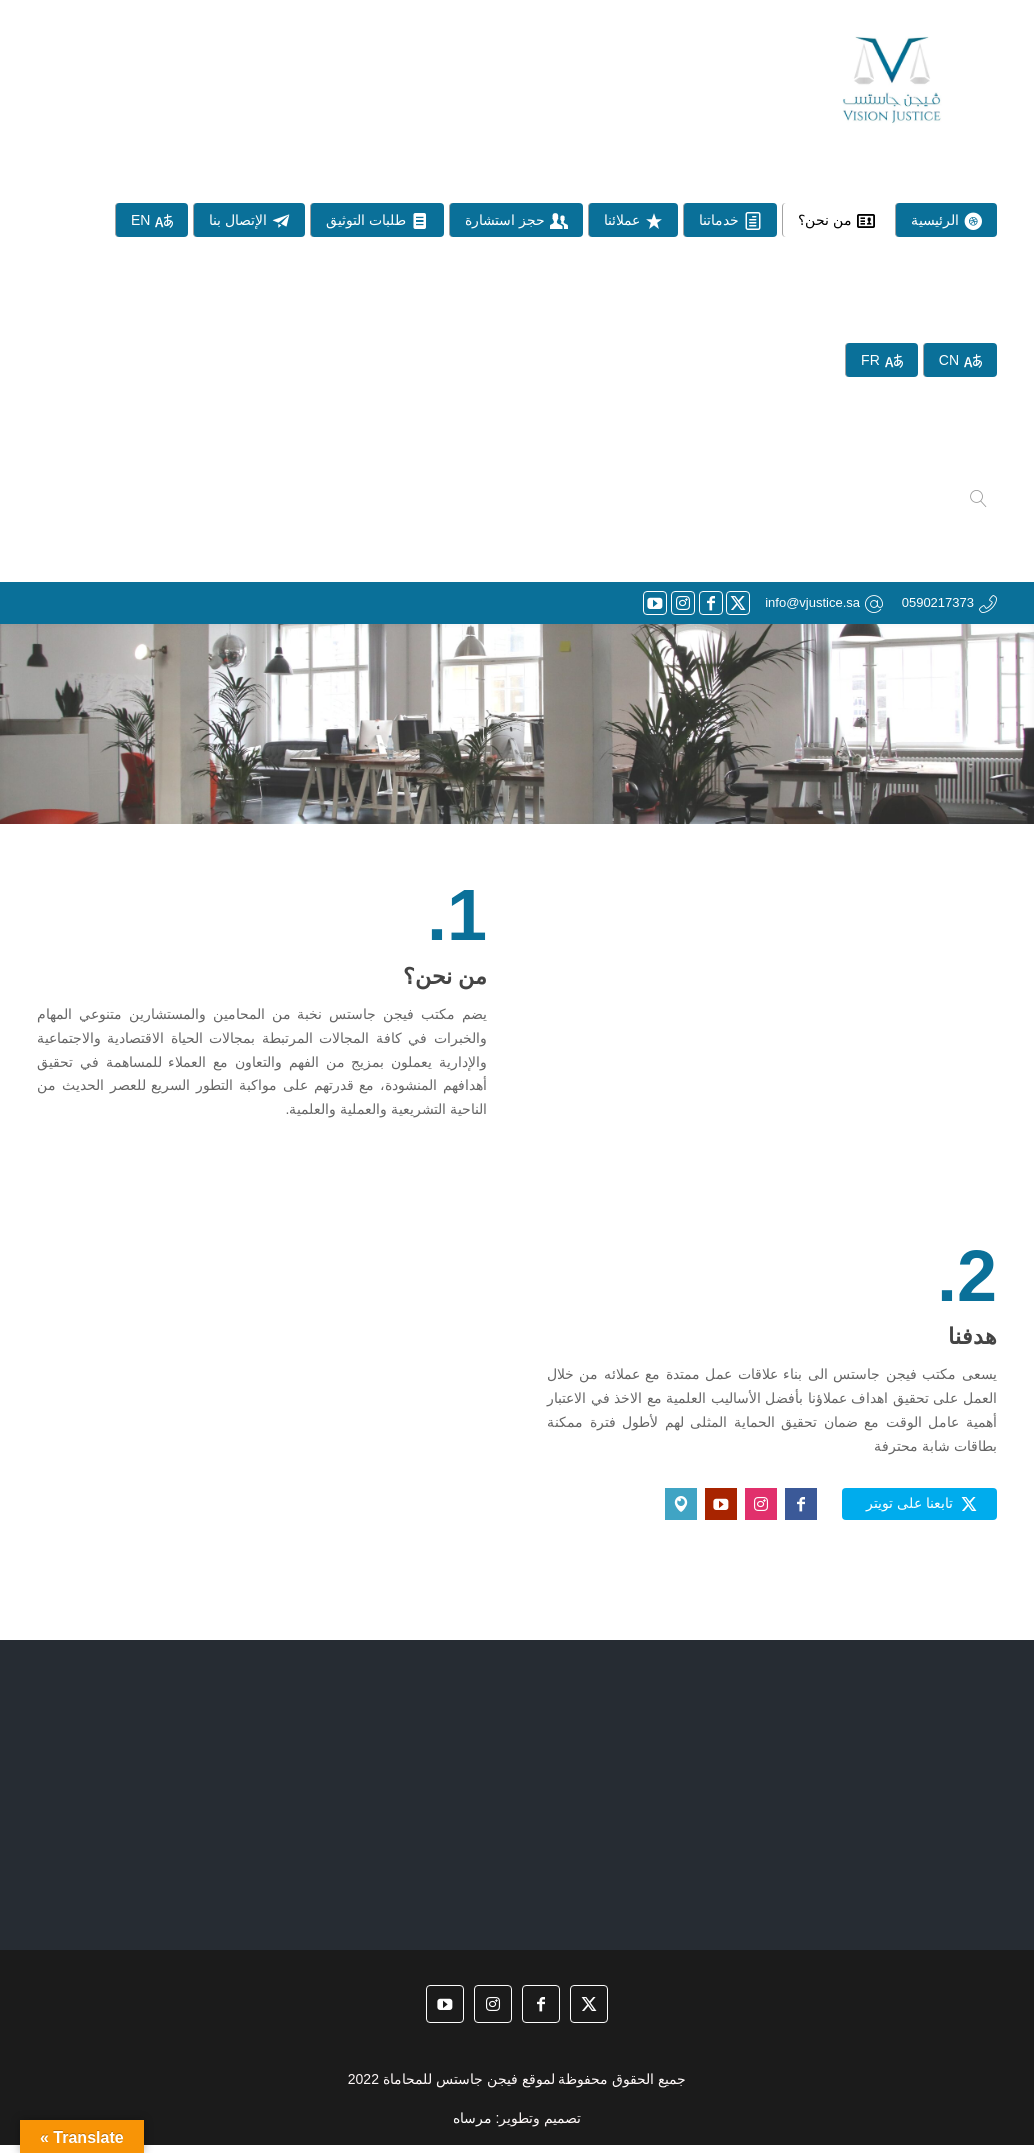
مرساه (472, 2125)
